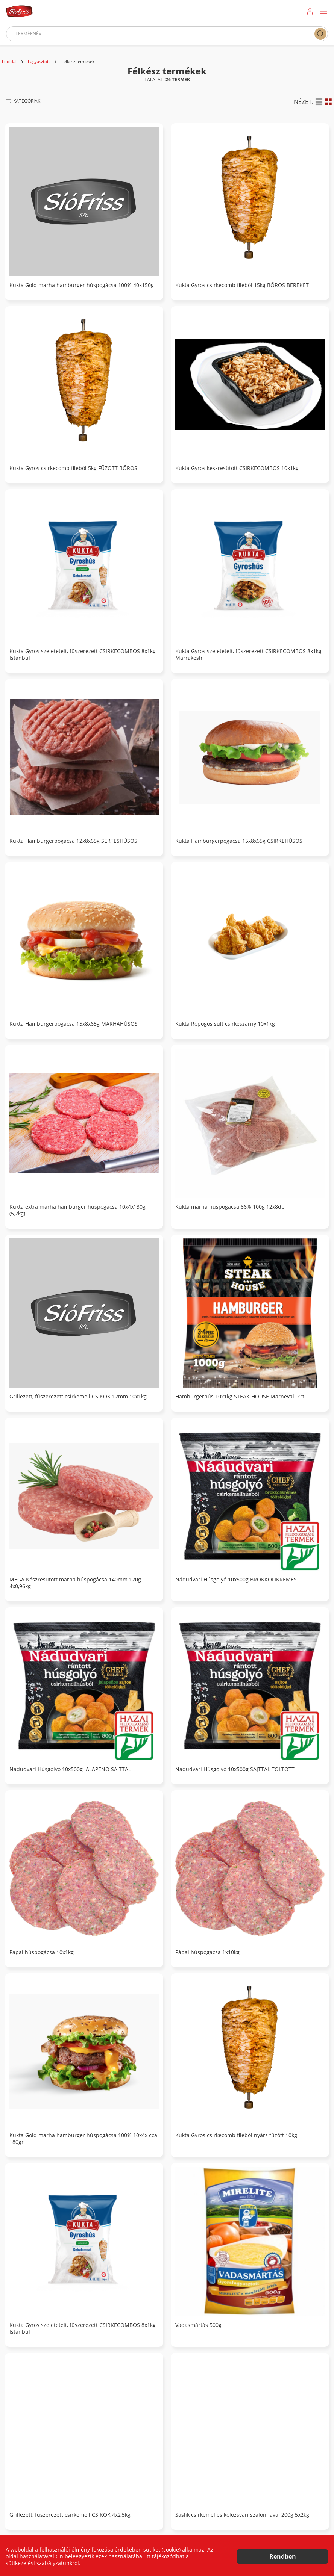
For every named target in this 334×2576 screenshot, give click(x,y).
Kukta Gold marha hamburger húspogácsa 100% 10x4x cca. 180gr (84, 2138)
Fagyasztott (39, 61)
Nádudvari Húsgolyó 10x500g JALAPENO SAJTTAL (70, 1769)
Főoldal (9, 61)
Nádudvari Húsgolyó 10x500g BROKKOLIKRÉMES (236, 1579)
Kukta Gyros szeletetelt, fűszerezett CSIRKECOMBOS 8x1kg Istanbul (82, 654)
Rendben (282, 2556)
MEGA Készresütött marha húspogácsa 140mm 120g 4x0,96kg (75, 1583)
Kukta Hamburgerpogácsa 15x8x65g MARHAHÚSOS (73, 1023)
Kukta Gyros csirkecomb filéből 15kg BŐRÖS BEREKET (242, 285)
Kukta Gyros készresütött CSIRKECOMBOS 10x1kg (237, 468)
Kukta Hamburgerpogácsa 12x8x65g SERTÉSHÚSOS (73, 841)
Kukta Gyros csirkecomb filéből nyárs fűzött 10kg (236, 2135)
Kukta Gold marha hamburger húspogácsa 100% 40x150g (81, 285)
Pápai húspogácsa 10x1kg (41, 1952)
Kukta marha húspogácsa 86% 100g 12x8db (230, 1206)
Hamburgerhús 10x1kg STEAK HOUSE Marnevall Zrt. (240, 1396)
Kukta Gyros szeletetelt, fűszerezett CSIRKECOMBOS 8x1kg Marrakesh (248, 654)
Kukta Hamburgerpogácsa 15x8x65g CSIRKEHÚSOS (238, 841)
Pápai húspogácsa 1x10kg (207, 1952)
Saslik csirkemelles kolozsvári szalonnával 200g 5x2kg (242, 2514)
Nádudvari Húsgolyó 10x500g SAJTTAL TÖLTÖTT (235, 1769)
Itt (147, 2556)
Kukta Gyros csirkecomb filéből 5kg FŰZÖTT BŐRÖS (73, 468)
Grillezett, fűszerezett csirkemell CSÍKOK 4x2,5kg (70, 2514)
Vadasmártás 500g (198, 2325)
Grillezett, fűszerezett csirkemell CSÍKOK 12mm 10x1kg (78, 1396)
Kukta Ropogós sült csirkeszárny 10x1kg (225, 1023)
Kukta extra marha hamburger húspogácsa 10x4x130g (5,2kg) (77, 1210)
